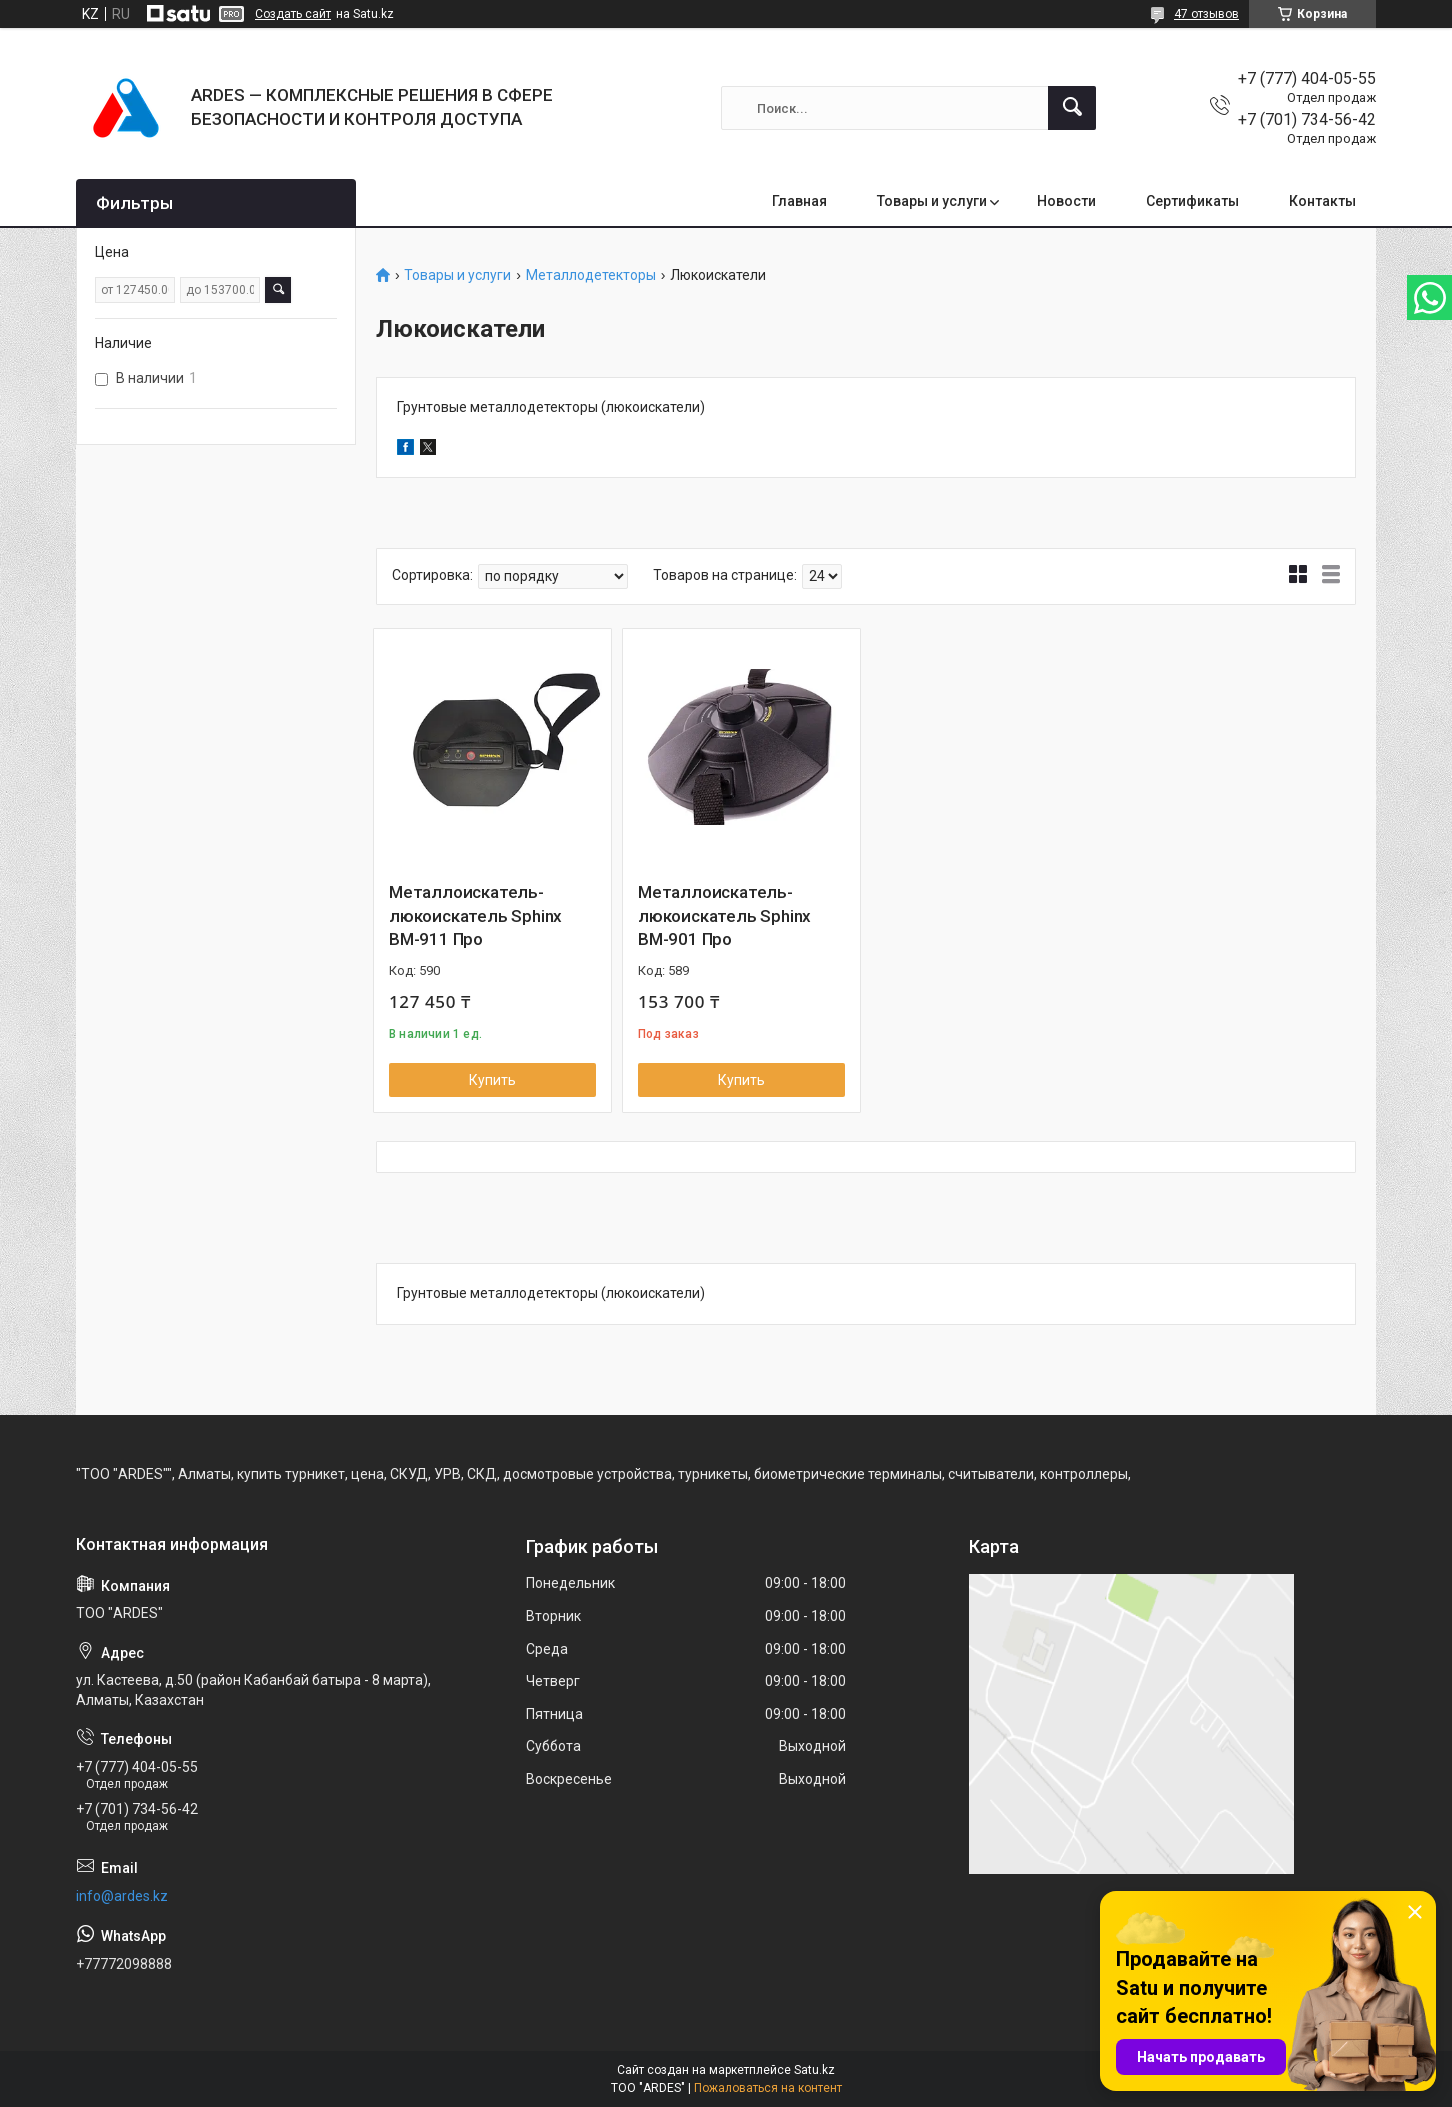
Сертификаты (1192, 201)
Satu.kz (814, 2070)
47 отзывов (1206, 14)
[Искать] (1072, 108)
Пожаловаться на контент (768, 2088)
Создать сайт (293, 14)
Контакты (1322, 201)
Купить (492, 1080)
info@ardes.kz (122, 1896)
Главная (799, 201)
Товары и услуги (932, 201)
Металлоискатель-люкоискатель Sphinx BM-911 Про (475, 916)
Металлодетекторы (591, 275)
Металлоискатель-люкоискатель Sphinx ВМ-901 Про (724, 916)
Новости (1066, 201)
